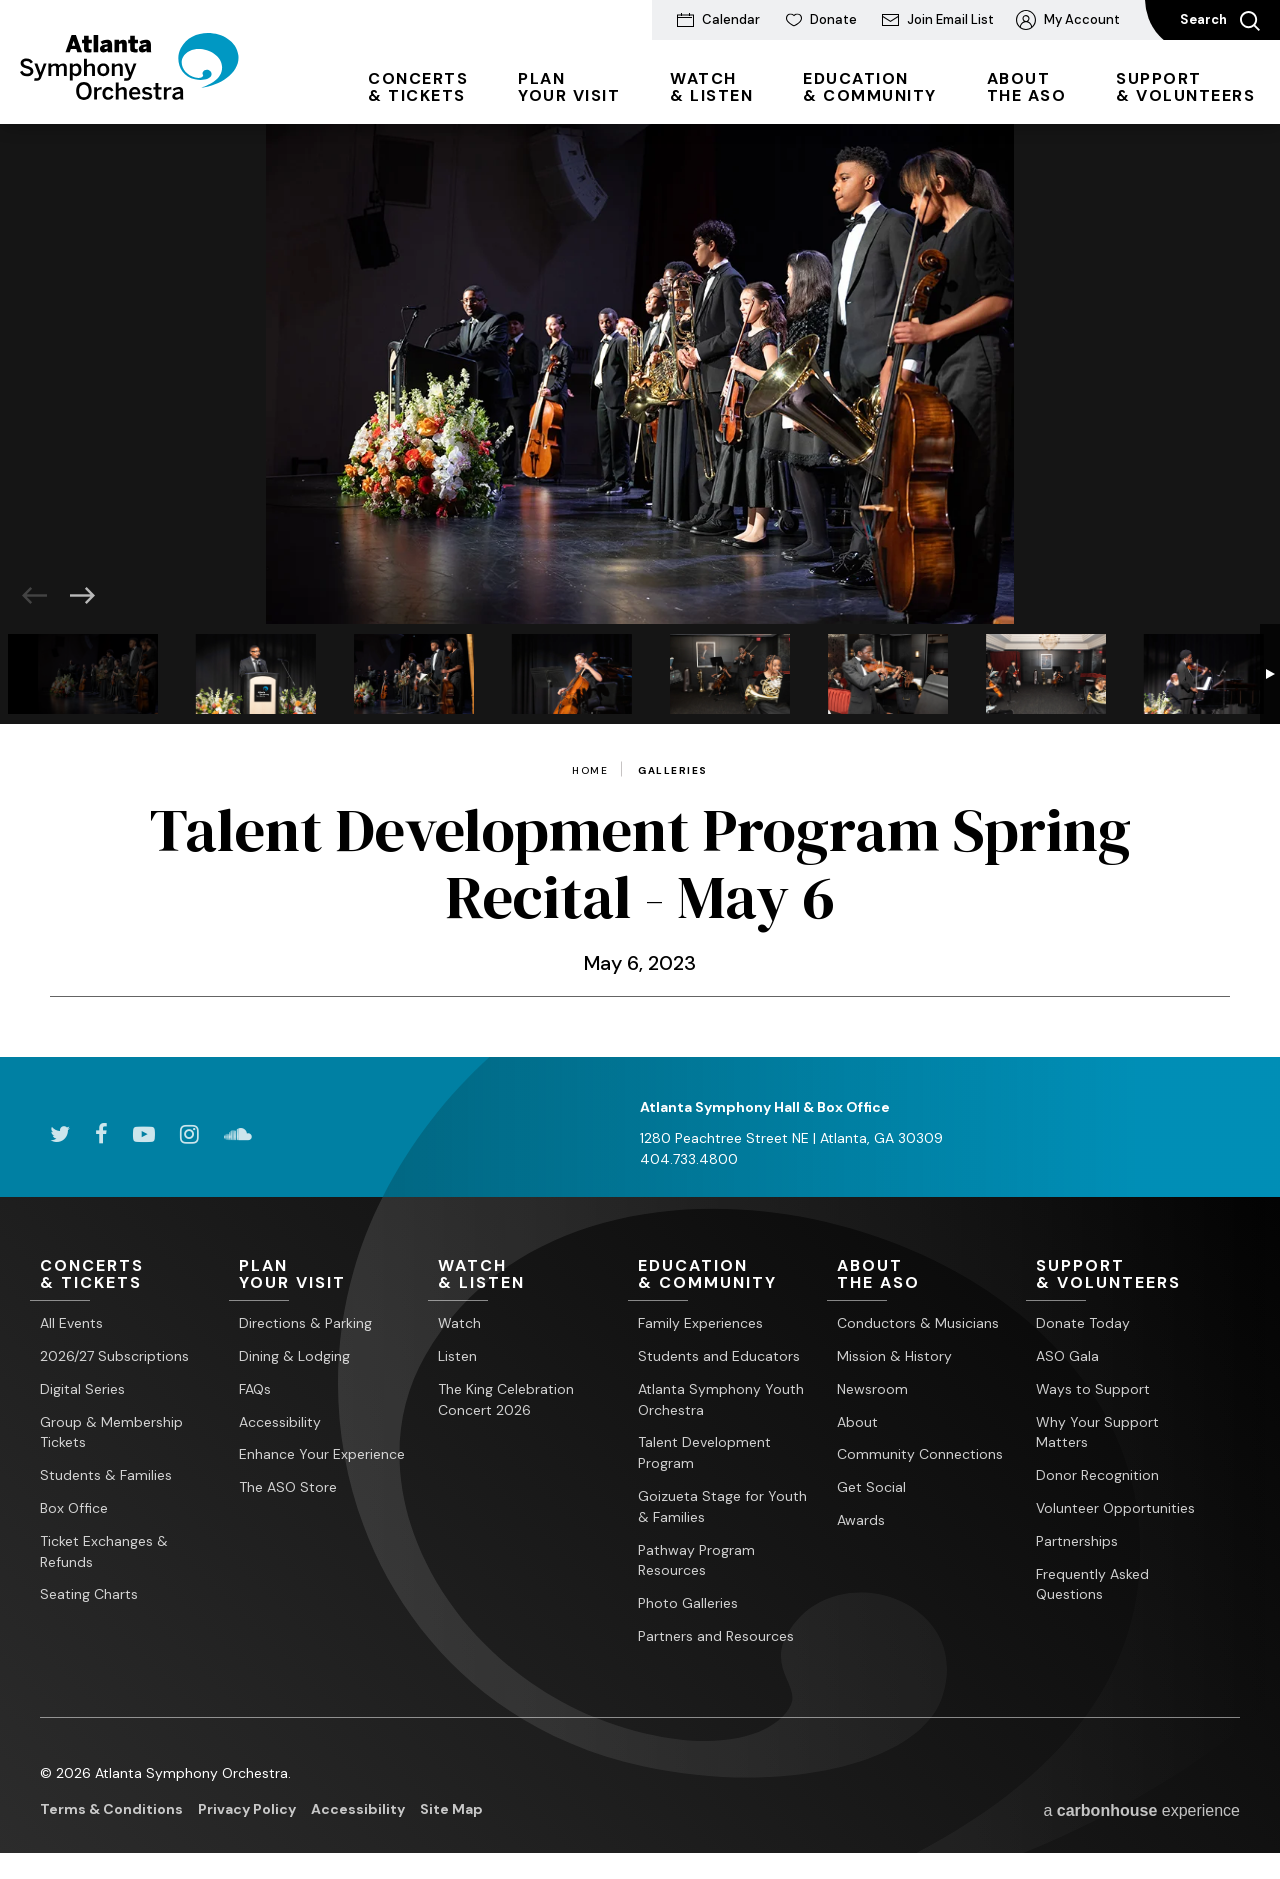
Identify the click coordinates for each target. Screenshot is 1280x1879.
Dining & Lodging (294, 1356)
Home (590, 771)
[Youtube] (144, 1134)
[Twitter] (60, 1134)
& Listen (711, 87)
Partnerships (1077, 1541)
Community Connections (920, 1454)
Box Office (74, 1508)
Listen (457, 1356)
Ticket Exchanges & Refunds (104, 1551)
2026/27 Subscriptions (114, 1356)
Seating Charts (89, 1594)
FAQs (255, 1389)
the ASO (1027, 87)
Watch (459, 1323)
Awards (861, 1520)
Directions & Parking (305, 1323)
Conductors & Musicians (918, 1323)
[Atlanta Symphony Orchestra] (129, 93)
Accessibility (280, 1422)
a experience (1141, 1810)
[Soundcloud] (238, 1134)
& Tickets (418, 87)
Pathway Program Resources (696, 1560)
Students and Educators (719, 1356)
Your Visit (569, 87)
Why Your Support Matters (1097, 1432)
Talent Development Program (704, 1452)
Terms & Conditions (111, 1809)
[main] (640, 590)
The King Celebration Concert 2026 (506, 1399)
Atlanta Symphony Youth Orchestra (721, 1399)
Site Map (451, 1809)
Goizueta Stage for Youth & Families (722, 1506)
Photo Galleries (688, 1603)
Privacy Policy (247, 1809)
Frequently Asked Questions (1092, 1584)
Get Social (871, 1487)
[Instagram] (189, 1134)
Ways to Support (1093, 1389)
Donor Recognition (1097, 1475)
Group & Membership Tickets (111, 1432)
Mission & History (894, 1356)
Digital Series (82, 1389)
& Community (870, 87)
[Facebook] (101, 1134)
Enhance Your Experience (322, 1454)
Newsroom (872, 1389)
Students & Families (106, 1475)
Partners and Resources (716, 1636)
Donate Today (1083, 1323)
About (857, 1422)
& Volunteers (1185, 87)
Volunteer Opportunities (1115, 1508)
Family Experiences (700, 1323)
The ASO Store (288, 1487)
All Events (71, 1323)
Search (1220, 21)
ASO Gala (1067, 1356)
